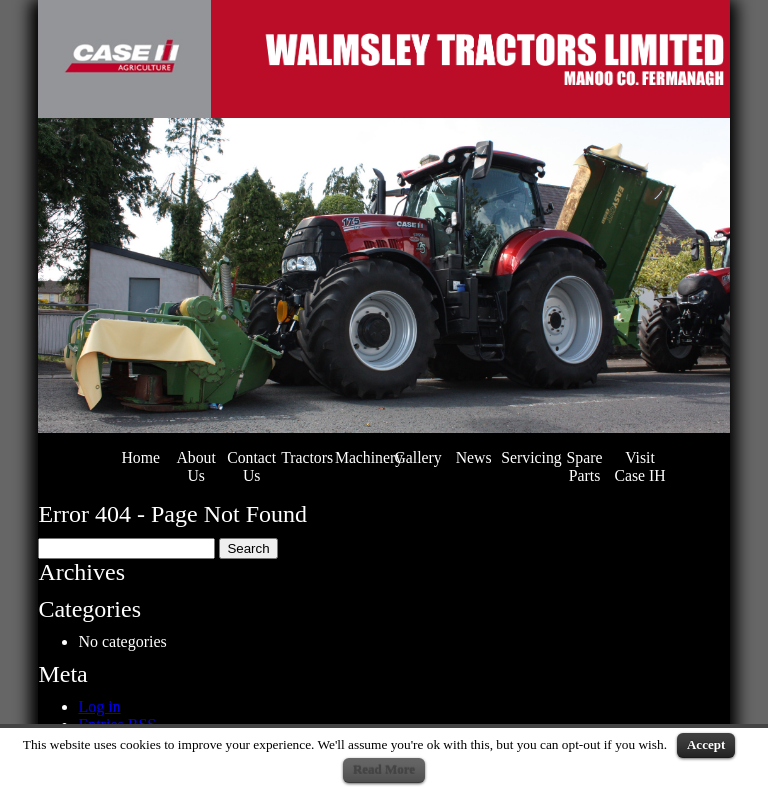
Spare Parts (585, 466)
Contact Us (251, 466)
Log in (99, 706)
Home (140, 457)
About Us (195, 466)
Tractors (307, 457)
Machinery (369, 457)
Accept (706, 744)
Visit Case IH (639, 466)
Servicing (531, 457)
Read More (384, 769)
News (474, 457)
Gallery (417, 457)
